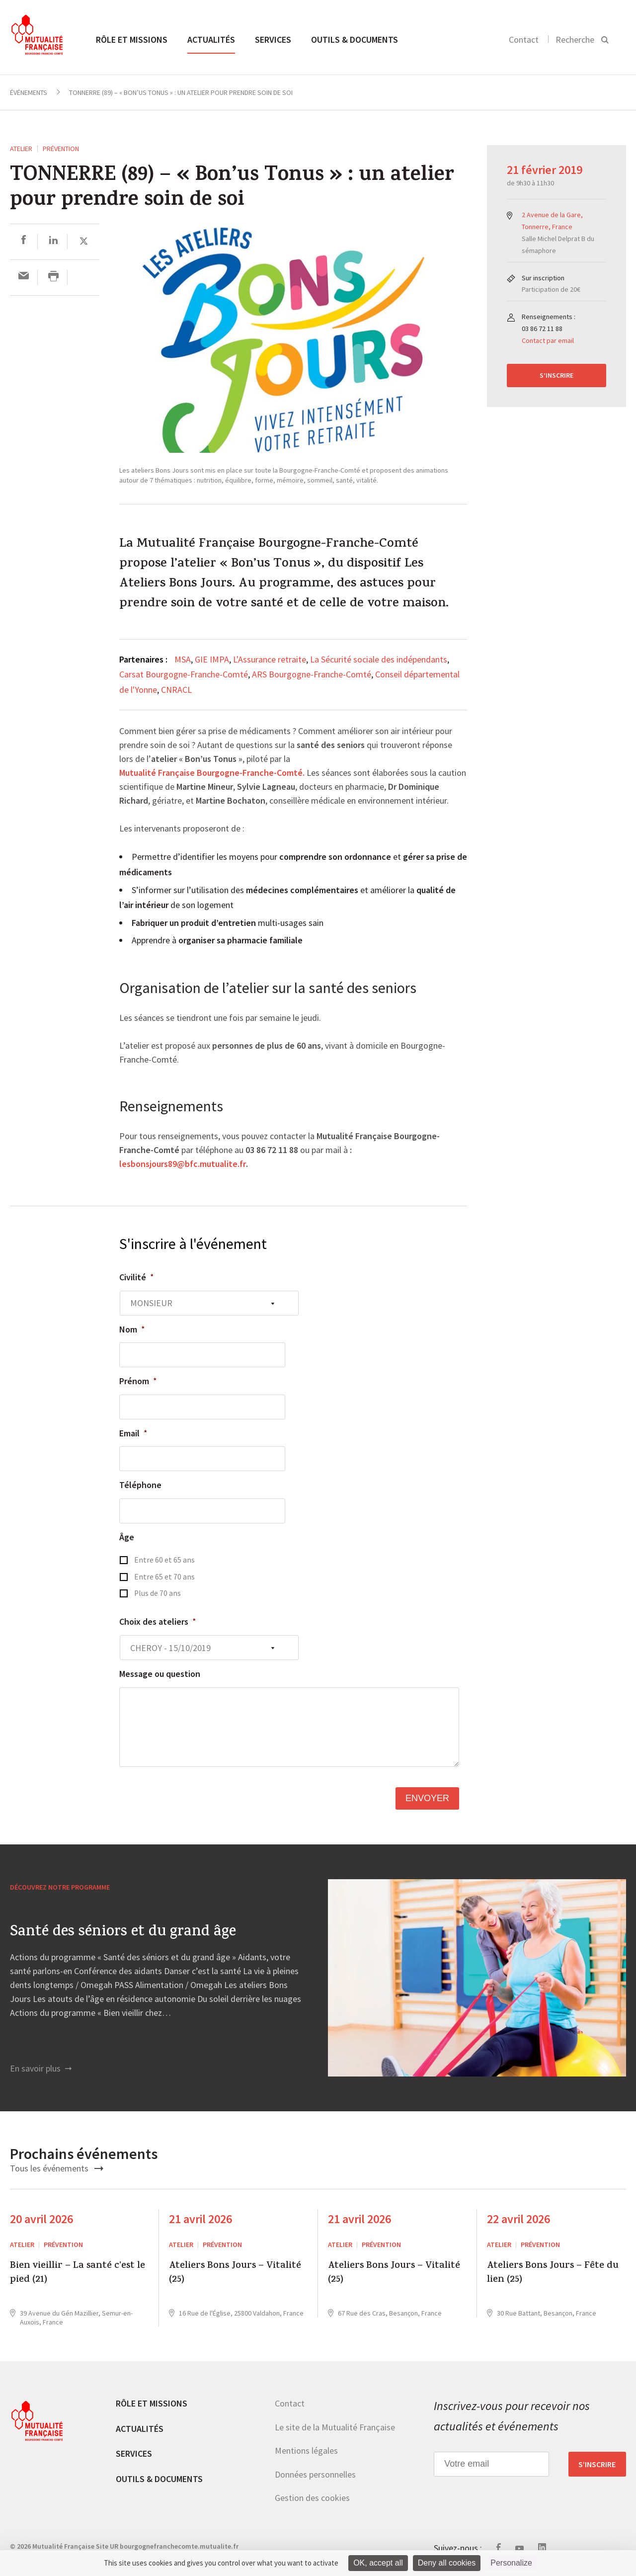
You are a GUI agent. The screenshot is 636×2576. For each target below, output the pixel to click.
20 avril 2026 (41, 2219)
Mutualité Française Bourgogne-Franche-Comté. (212, 773)
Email (133, 1433)
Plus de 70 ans (157, 1593)
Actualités (211, 39)
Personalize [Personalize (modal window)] (511, 2563)
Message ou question (159, 1673)
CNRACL (176, 689)
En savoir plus (41, 2068)
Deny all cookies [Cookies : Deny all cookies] (447, 2563)
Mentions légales (306, 2450)
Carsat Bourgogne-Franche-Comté (183, 674)
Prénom (138, 1381)
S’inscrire (556, 375)
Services (273, 39)
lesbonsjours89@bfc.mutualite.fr (182, 1164)
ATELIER (21, 148)
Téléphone (140, 1485)
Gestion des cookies (312, 2497)
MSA (182, 659)
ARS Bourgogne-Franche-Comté (311, 674)
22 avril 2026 (518, 2219)
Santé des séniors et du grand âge (123, 1933)
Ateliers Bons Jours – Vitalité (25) (235, 2273)
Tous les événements (56, 2168)
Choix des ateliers (157, 1621)
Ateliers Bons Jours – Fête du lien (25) (553, 2273)
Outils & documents (354, 39)
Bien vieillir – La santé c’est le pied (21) (77, 2273)
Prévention (61, 148)
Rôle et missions (131, 39)
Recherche (575, 39)
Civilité (136, 1277)
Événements (28, 92)
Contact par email (548, 340)
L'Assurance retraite (269, 659)
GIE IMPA (212, 659)
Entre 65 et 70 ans (164, 1576)
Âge (126, 1537)
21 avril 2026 (200, 2219)
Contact (524, 39)
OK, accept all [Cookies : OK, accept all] (378, 2563)
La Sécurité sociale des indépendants (378, 659)
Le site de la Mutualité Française (335, 2427)
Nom (132, 1329)
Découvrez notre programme (60, 1887)
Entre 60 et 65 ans (164, 1560)
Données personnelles (315, 2474)
